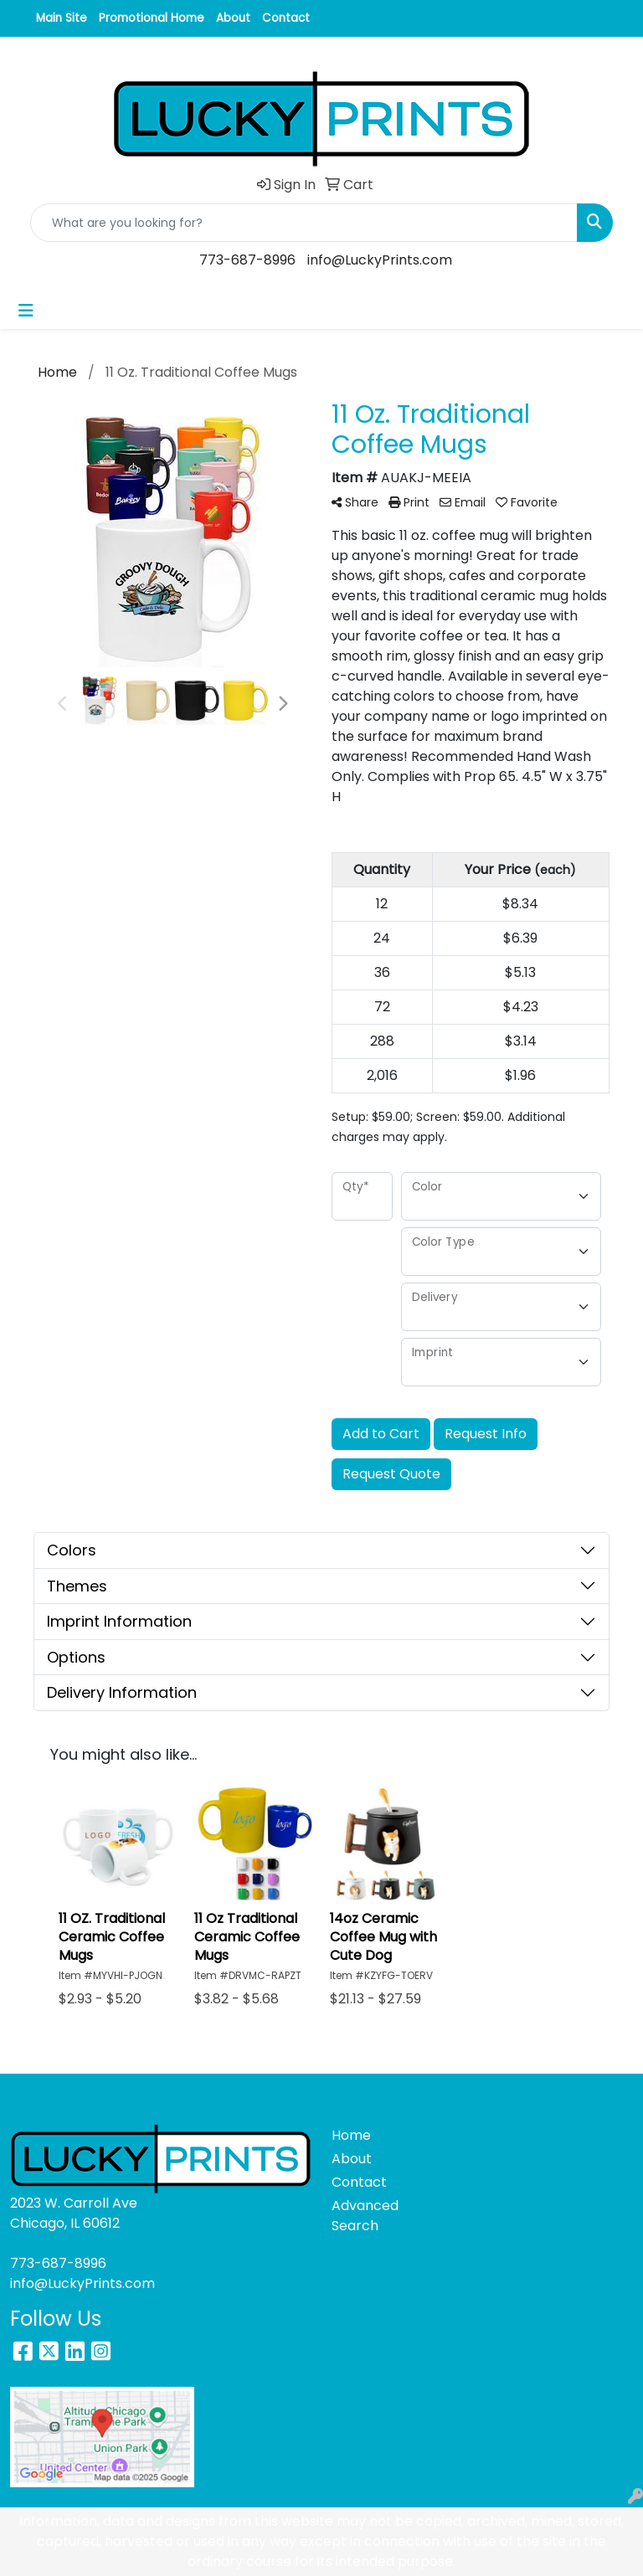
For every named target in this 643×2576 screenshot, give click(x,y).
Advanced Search (362, 2215)
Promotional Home (151, 18)
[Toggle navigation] (26, 310)
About (233, 18)
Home (351, 2135)
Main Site (61, 18)
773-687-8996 (247, 260)
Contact (286, 18)
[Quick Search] (304, 222)
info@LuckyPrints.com (379, 260)
